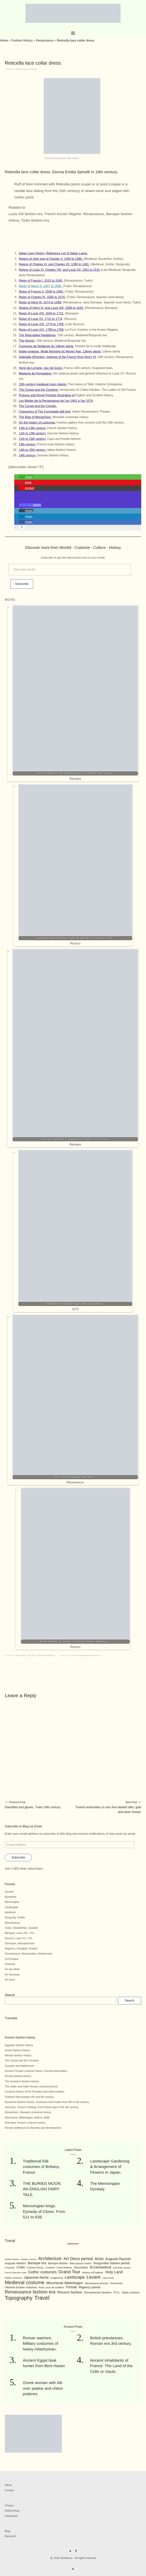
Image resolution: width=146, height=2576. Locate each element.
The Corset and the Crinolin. (38, 406)
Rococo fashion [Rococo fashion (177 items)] (69, 2292)
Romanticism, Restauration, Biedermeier (28, 1953)
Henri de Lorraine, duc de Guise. (41, 368)
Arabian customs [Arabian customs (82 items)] (28, 2259)
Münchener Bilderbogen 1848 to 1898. (27, 2117)
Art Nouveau (12, 1974)
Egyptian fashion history (19, 2045)
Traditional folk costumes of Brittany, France (41, 2166)
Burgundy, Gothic (15, 1917)
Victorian (10, 1964)
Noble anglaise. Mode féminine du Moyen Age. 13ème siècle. (60, 351)
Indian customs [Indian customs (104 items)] (13, 2277)
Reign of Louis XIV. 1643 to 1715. (41, 313)
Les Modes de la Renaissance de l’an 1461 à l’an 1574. (56, 400)
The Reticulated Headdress (37, 335)
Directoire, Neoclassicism (20, 1943)
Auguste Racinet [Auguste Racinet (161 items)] (118, 2259)
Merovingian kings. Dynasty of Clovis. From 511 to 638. (44, 2211)
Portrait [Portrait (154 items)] (71, 2287)
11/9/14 (8, 69)
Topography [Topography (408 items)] (19, 2298)
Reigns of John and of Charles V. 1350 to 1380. (51, 258)
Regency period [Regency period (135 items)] (89, 2287)
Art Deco (10, 1979)
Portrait (75, 1655)
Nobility (40, 1655)
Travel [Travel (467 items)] (41, 2298)
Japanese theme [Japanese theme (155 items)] (36, 2277)
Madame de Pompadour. (35, 373)
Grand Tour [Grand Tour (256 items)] (69, 2271)
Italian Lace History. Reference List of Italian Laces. (53, 253)
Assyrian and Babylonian (19, 2065)
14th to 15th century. (32, 449)
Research (10, 2536)
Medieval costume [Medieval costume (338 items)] (24, 2282)
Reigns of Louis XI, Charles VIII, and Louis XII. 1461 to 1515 (59, 269)
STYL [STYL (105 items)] (116, 2292)
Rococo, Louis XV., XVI (18, 1938)
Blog (7, 2531)
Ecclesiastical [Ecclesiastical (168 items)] (100, 2267)
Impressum (11, 2515)
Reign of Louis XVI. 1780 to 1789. (41, 329)
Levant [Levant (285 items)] (93, 2277)
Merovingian (12, 1901)
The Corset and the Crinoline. (39, 389)
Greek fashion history (17, 2050)
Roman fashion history (18, 2076)
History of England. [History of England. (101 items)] (93, 2272)
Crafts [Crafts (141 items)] (20, 2267)
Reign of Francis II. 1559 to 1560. (41, 291)
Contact (9, 2490)
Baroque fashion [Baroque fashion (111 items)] (58, 2263)
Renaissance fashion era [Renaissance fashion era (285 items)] (30, 2291)
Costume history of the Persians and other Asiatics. (35, 2091)
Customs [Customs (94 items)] (50, 2267)
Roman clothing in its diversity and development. (33, 2127)
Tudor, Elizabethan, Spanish (21, 1927)
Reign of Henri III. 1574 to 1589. (40, 302)
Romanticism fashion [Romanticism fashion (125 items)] (98, 2292)
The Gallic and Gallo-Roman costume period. (31, 2086)
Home (4, 40)
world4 (18, 69)
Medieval (10, 1912)
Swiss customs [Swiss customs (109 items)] (130, 2292)
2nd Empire (11, 1958)
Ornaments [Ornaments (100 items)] (116, 2283)
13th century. (27, 444)
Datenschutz (12, 2510)
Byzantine (10, 1896)
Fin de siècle (12, 1969)
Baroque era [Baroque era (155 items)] (37, 2263)
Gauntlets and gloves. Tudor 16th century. (33, 1804)
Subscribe (22, 583)
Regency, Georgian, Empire (21, 1948)
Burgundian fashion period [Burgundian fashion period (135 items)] (112, 2263)
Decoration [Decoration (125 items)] (81, 2267)
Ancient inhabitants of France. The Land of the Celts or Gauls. (111, 2366)
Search (10, 1995)
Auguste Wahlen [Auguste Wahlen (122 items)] (15, 2263)
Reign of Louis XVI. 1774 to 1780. (41, 324)
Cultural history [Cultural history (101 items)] (35, 2267)
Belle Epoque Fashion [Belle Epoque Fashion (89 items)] (81, 2263)
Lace (34, 1655)
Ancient (9, 1891)
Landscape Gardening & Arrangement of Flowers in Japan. (109, 2166)
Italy (29, 1655)
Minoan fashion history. (18, 2055)
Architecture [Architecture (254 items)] (50, 2258)
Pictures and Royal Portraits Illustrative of (47, 395)
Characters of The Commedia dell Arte (45, 411)
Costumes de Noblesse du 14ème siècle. (46, 346)
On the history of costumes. (37, 422)
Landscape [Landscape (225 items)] (75, 2277)
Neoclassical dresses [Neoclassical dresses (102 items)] (97, 2283)
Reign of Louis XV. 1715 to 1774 (40, 318)
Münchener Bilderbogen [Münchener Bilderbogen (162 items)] (64, 2283)
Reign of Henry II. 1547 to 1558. (40, 286)
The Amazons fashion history (22, 2081)
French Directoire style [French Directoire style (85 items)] (15, 2272)
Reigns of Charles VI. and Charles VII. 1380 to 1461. (54, 264)
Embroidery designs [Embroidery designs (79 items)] (122, 2268)
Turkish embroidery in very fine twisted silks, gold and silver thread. (107, 1807)
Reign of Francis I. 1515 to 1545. (41, 280)
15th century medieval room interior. (43, 384)
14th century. (27, 455)
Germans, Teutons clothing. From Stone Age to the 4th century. (42, 2107)
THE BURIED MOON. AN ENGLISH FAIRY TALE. (42, 2189)
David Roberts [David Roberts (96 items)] (64, 2267)
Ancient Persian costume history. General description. (36, 2070)
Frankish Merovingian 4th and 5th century (29, 2096)
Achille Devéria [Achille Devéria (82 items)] (12, 2259)
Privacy (9, 2505)
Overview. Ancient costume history (25, 2122)
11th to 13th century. (32, 428)
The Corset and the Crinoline (22, 2060)
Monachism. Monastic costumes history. (28, 2112)
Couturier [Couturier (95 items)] (10, 2267)
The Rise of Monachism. (35, 417)
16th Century (20, 1655)
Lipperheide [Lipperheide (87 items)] (108, 2278)
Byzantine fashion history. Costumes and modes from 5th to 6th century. (47, 2102)
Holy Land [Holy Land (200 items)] (114, 2272)
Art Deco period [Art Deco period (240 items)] (78, 2258)
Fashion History (22, 40)
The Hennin (27, 340)
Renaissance (45, 40)
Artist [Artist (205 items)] (99, 2258)
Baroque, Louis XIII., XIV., (20, 1932)
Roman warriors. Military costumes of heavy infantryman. (40, 2343)
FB (76, 2552)
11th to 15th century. (32, 438)
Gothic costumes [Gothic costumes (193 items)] (42, 2272)
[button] (26, 477)
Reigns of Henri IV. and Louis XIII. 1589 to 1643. (51, 307)
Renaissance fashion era (90, 1655)
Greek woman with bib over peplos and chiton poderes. (43, 2388)
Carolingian (11, 1907)
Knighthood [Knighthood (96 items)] (57, 2277)
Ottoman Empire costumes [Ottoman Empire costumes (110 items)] (21, 2287)
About (8, 2485)
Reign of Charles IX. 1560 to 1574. (42, 297)
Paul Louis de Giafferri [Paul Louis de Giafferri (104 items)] (51, 2287)
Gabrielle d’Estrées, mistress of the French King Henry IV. (57, 357)
